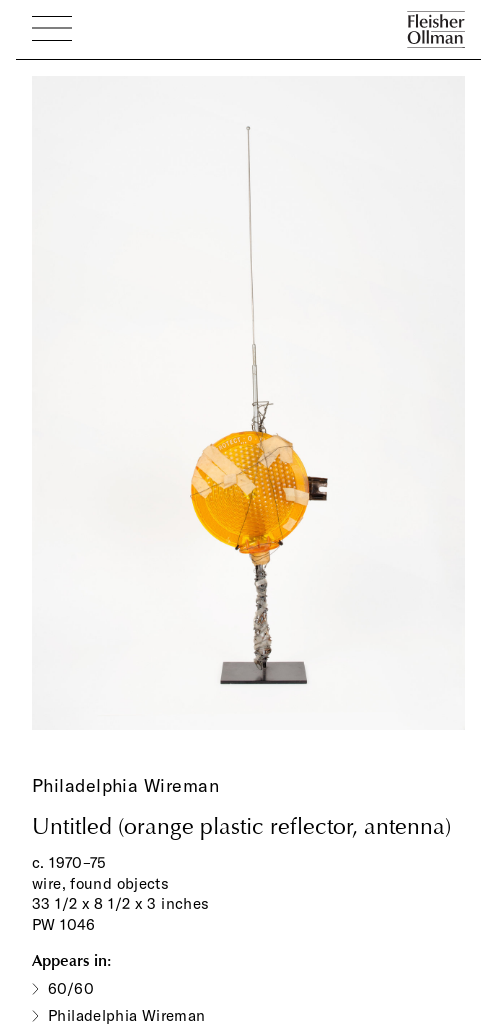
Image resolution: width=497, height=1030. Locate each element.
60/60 (71, 988)
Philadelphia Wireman (125, 785)
